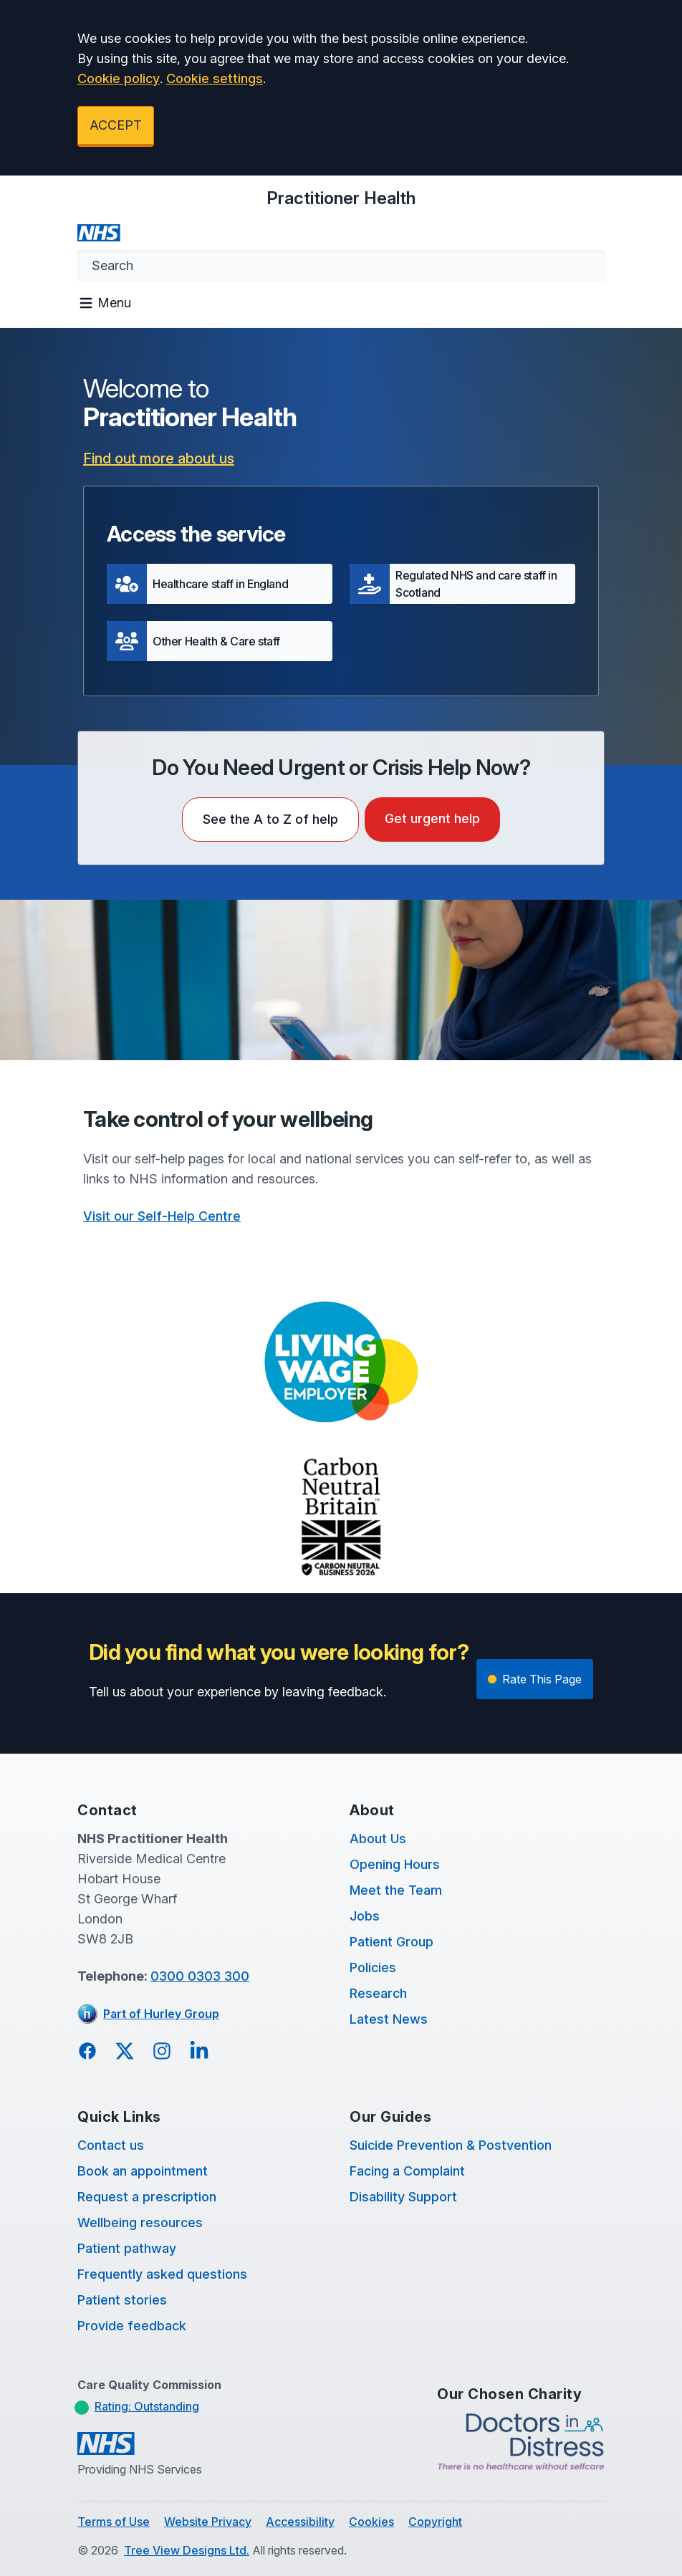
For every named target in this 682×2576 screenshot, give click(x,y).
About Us (378, 1838)
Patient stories (122, 2299)
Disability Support (403, 2196)
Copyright (435, 2521)
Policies (373, 1967)
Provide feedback (131, 2325)
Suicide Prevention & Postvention (451, 2145)
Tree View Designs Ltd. (186, 2550)
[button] (219, 584)
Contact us (110, 2145)
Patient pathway (126, 2248)
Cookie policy (118, 78)
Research (378, 1993)
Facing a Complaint (407, 2170)
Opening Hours (395, 1864)
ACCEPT (116, 125)
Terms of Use (113, 2521)
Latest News (389, 2019)
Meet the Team (396, 1890)
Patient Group (391, 1941)
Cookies (371, 2521)
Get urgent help (432, 818)
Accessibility (300, 2521)
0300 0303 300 (199, 1976)
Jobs (365, 1915)
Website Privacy (207, 2521)
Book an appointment (142, 2170)
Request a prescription (146, 2196)
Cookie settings (214, 78)
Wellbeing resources (140, 2222)
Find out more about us (158, 458)
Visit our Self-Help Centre (162, 1216)
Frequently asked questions (162, 2274)
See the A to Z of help (270, 819)
